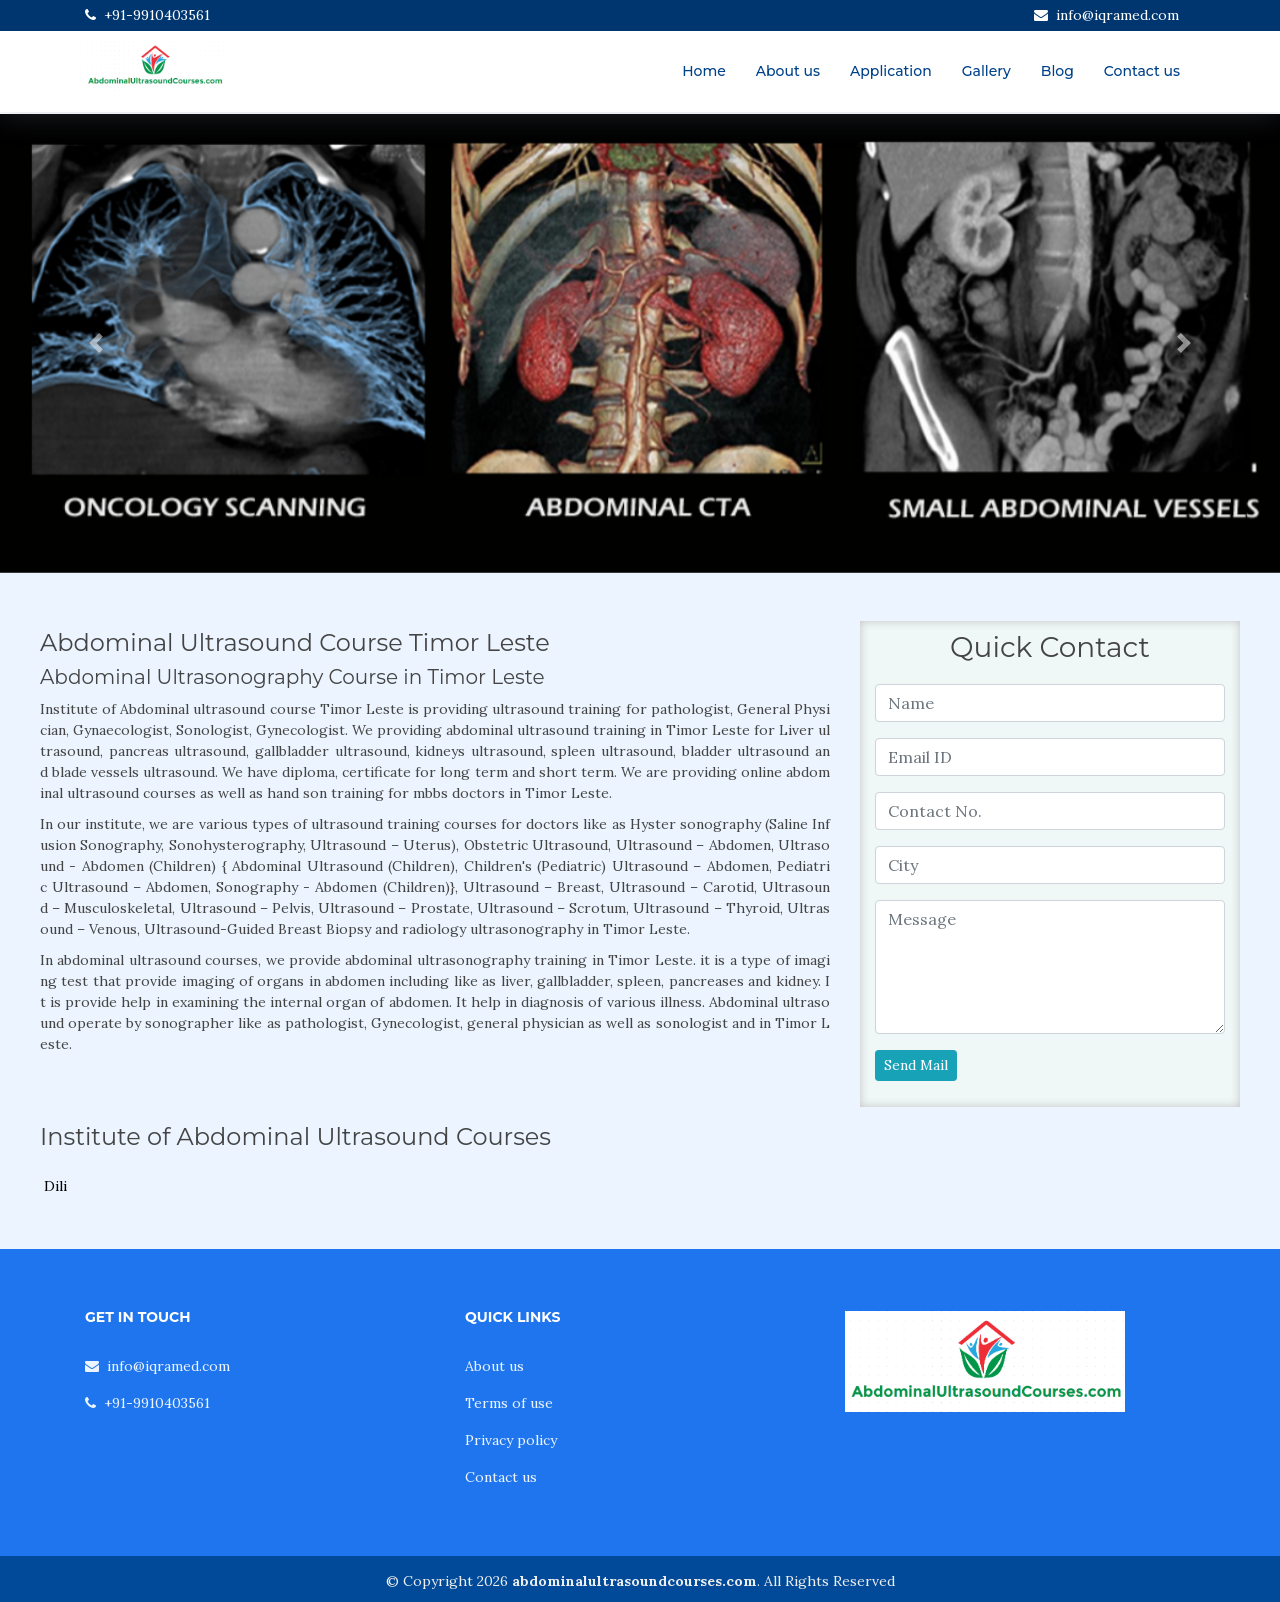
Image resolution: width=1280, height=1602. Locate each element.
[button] (96, 343)
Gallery (986, 71)
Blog (1057, 71)
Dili (55, 1186)
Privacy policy (511, 1440)
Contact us (1142, 71)
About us (788, 71)
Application (891, 71)
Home (704, 71)
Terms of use (509, 1403)
